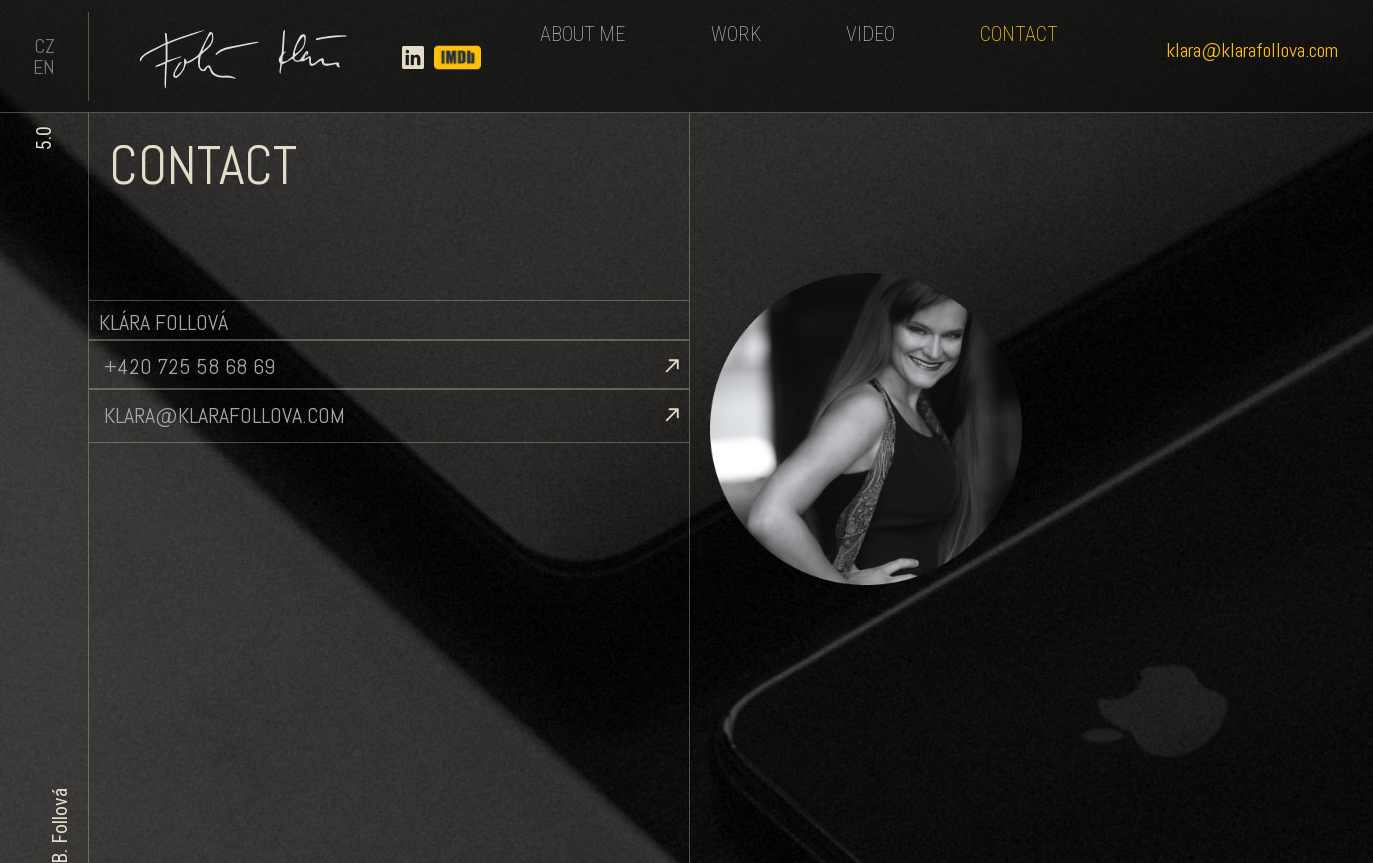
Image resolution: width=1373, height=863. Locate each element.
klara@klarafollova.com (1252, 50)
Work (736, 34)
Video (870, 34)
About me (582, 34)
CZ (44, 46)
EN (44, 67)
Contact (1019, 34)
